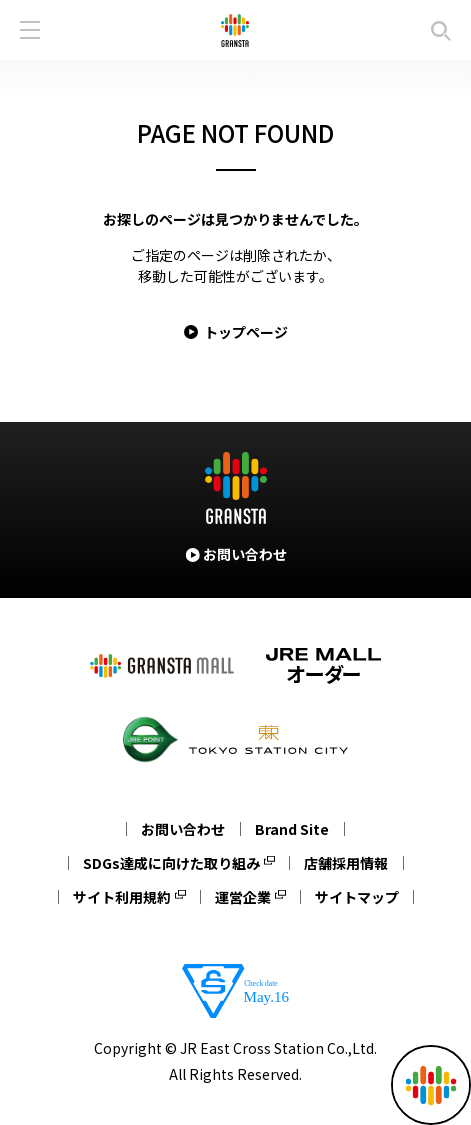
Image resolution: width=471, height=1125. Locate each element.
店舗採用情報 (346, 863)
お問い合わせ (183, 829)
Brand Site (292, 829)
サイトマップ (357, 897)
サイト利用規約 (122, 897)
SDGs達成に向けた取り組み (171, 863)
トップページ (246, 332)
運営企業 (243, 897)
